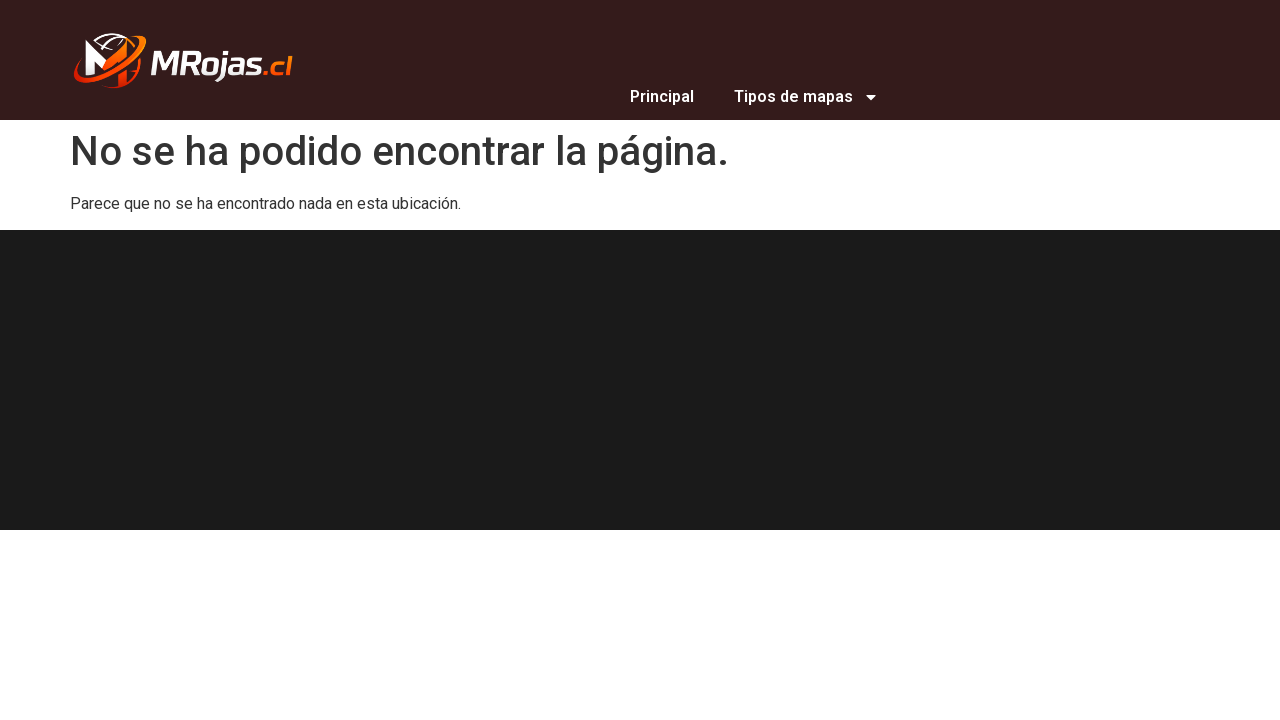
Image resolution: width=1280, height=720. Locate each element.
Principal (662, 96)
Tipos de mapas (806, 97)
